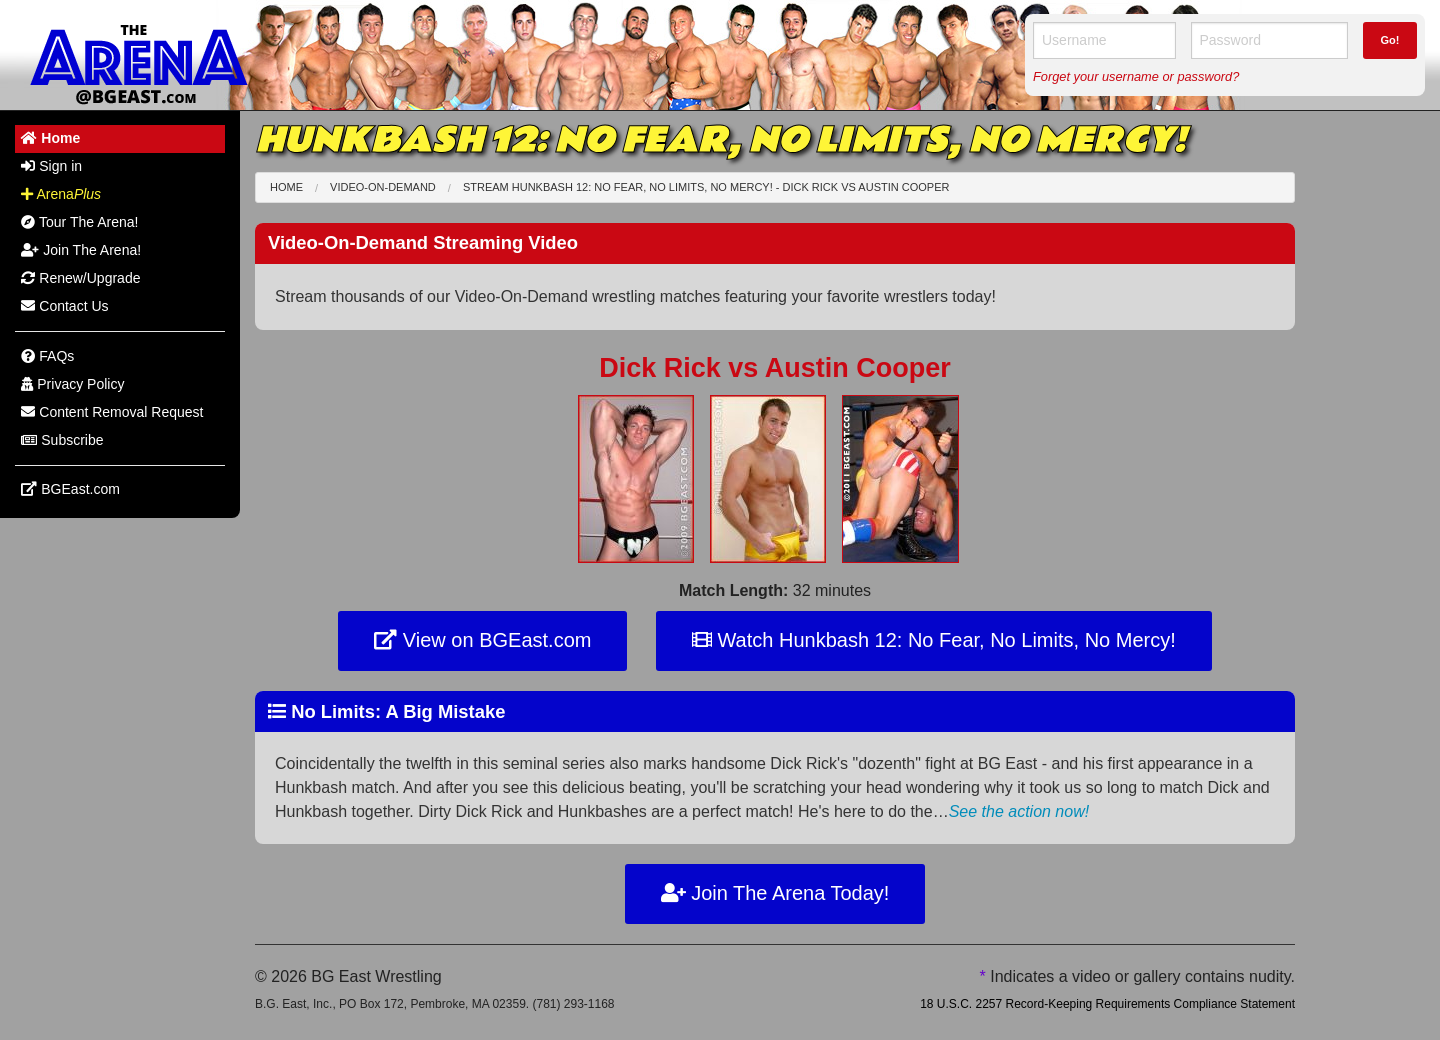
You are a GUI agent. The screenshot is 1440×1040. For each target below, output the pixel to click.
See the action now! (1019, 811)
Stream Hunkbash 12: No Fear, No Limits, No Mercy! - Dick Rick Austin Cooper (706, 187)
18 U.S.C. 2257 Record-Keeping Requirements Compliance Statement (1107, 1004)
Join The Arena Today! (775, 893)
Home (286, 187)
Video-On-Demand (383, 187)
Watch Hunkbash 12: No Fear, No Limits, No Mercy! (934, 640)
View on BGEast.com (482, 640)
